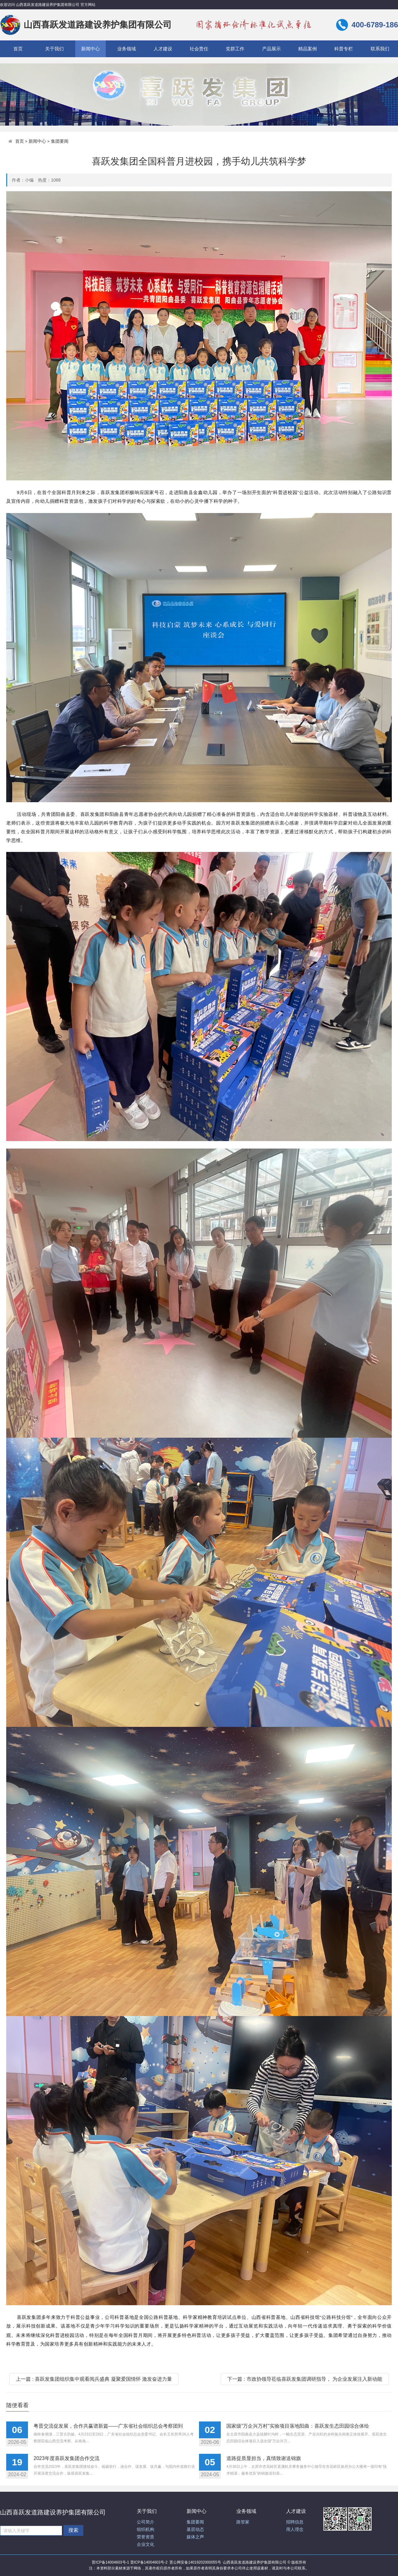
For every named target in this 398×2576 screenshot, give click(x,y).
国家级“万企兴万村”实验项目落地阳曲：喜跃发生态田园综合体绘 (297, 2426)
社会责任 (199, 48)
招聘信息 (294, 2522)
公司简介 (145, 2522)
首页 (18, 48)
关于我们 (54, 48)
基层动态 (195, 2529)
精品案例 (307, 48)
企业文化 (145, 2544)
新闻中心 (90, 48)
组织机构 (145, 2529)
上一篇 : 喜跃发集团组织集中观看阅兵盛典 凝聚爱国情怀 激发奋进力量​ (94, 2379)
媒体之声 (195, 2537)
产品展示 (271, 48)
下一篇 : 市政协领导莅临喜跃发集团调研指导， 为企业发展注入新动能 (304, 2379)
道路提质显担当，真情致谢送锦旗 (263, 2458)
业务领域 (126, 48)
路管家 (242, 2522)
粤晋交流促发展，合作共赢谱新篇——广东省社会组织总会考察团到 (108, 2426)
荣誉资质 (145, 2537)
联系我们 (380, 48)
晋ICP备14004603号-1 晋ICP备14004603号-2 (129, 2562)
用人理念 (294, 2529)
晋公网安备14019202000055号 (195, 2562)
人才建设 (163, 48)
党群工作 (235, 48)
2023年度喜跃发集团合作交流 (67, 2458)
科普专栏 (343, 48)
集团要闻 (59, 141)
